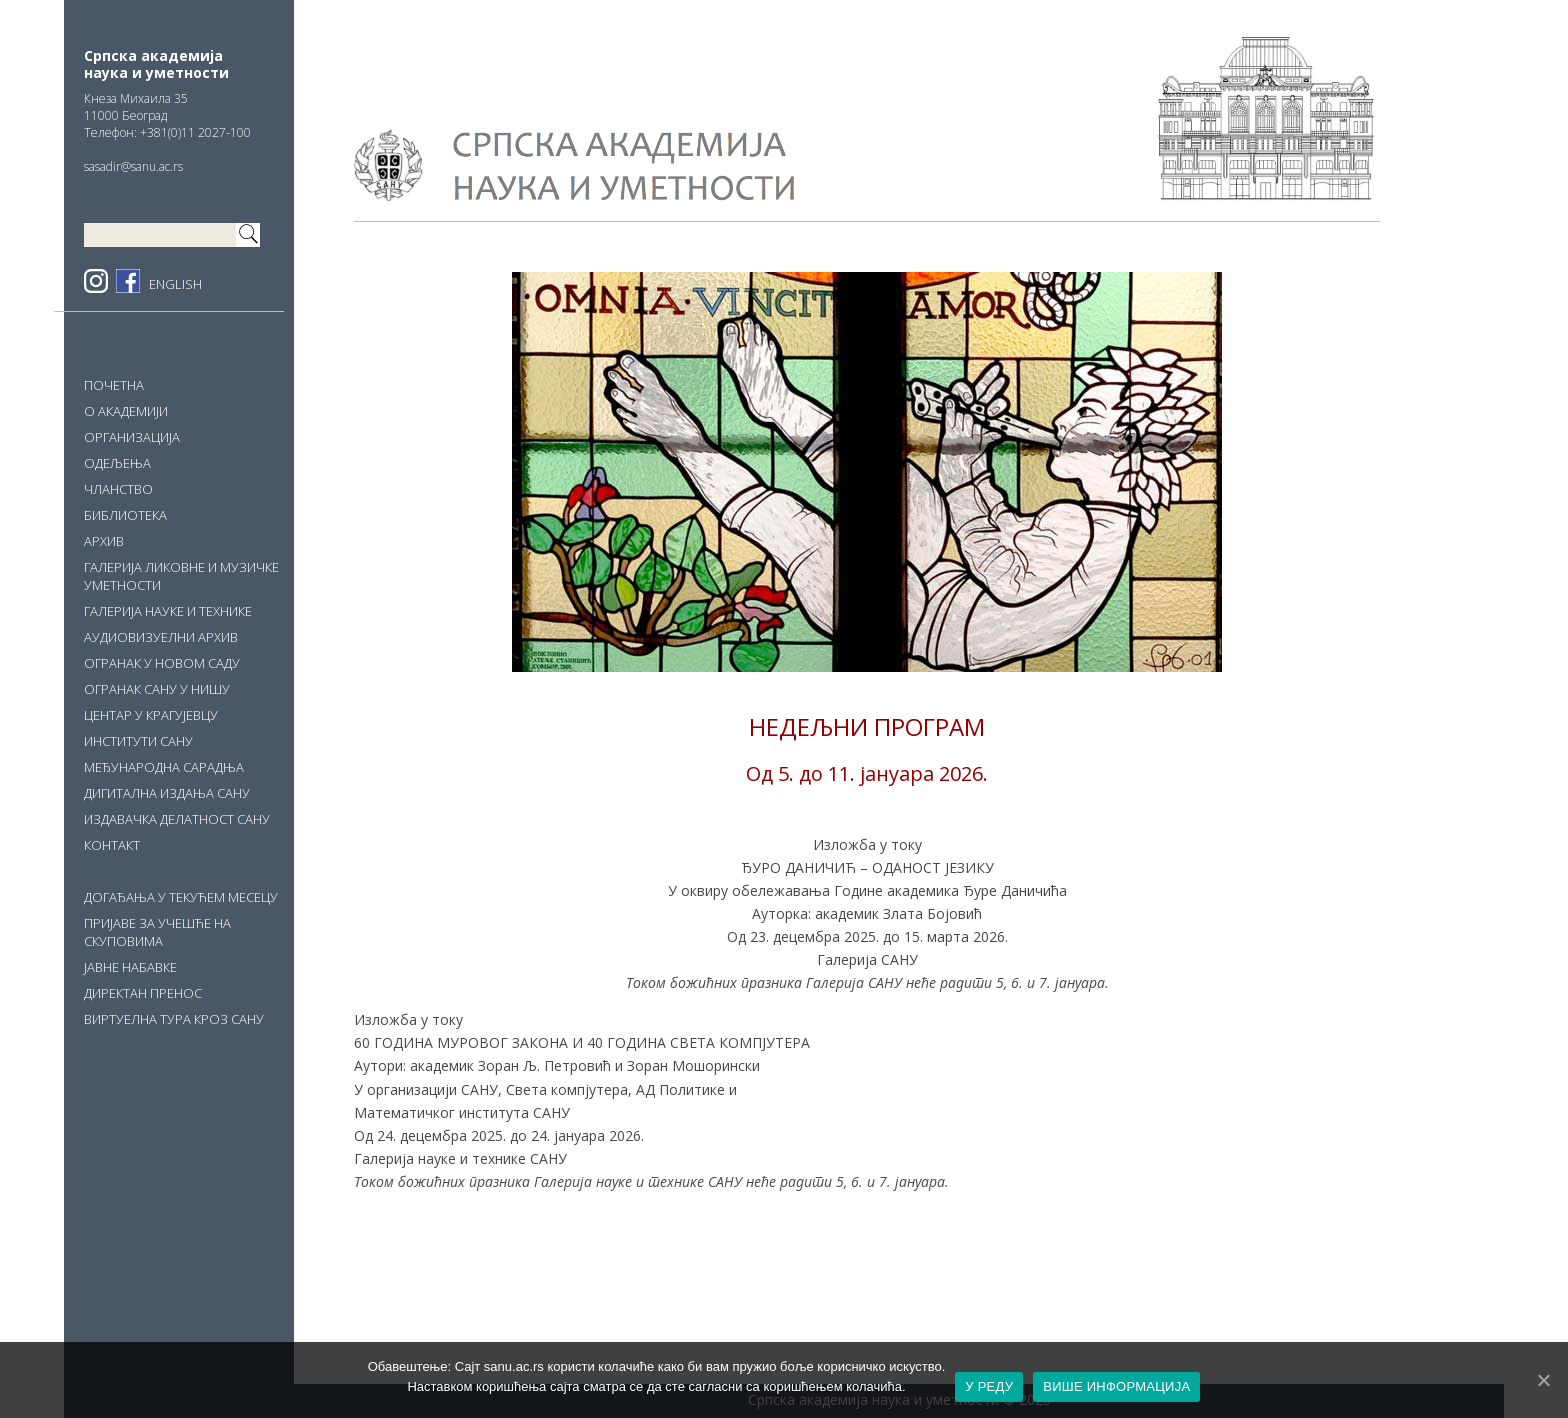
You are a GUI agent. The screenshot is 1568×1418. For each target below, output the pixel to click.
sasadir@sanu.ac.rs (133, 166)
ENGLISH (175, 284)
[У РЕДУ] (1543, 1380)
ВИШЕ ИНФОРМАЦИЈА (1116, 1386)
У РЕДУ (989, 1386)
